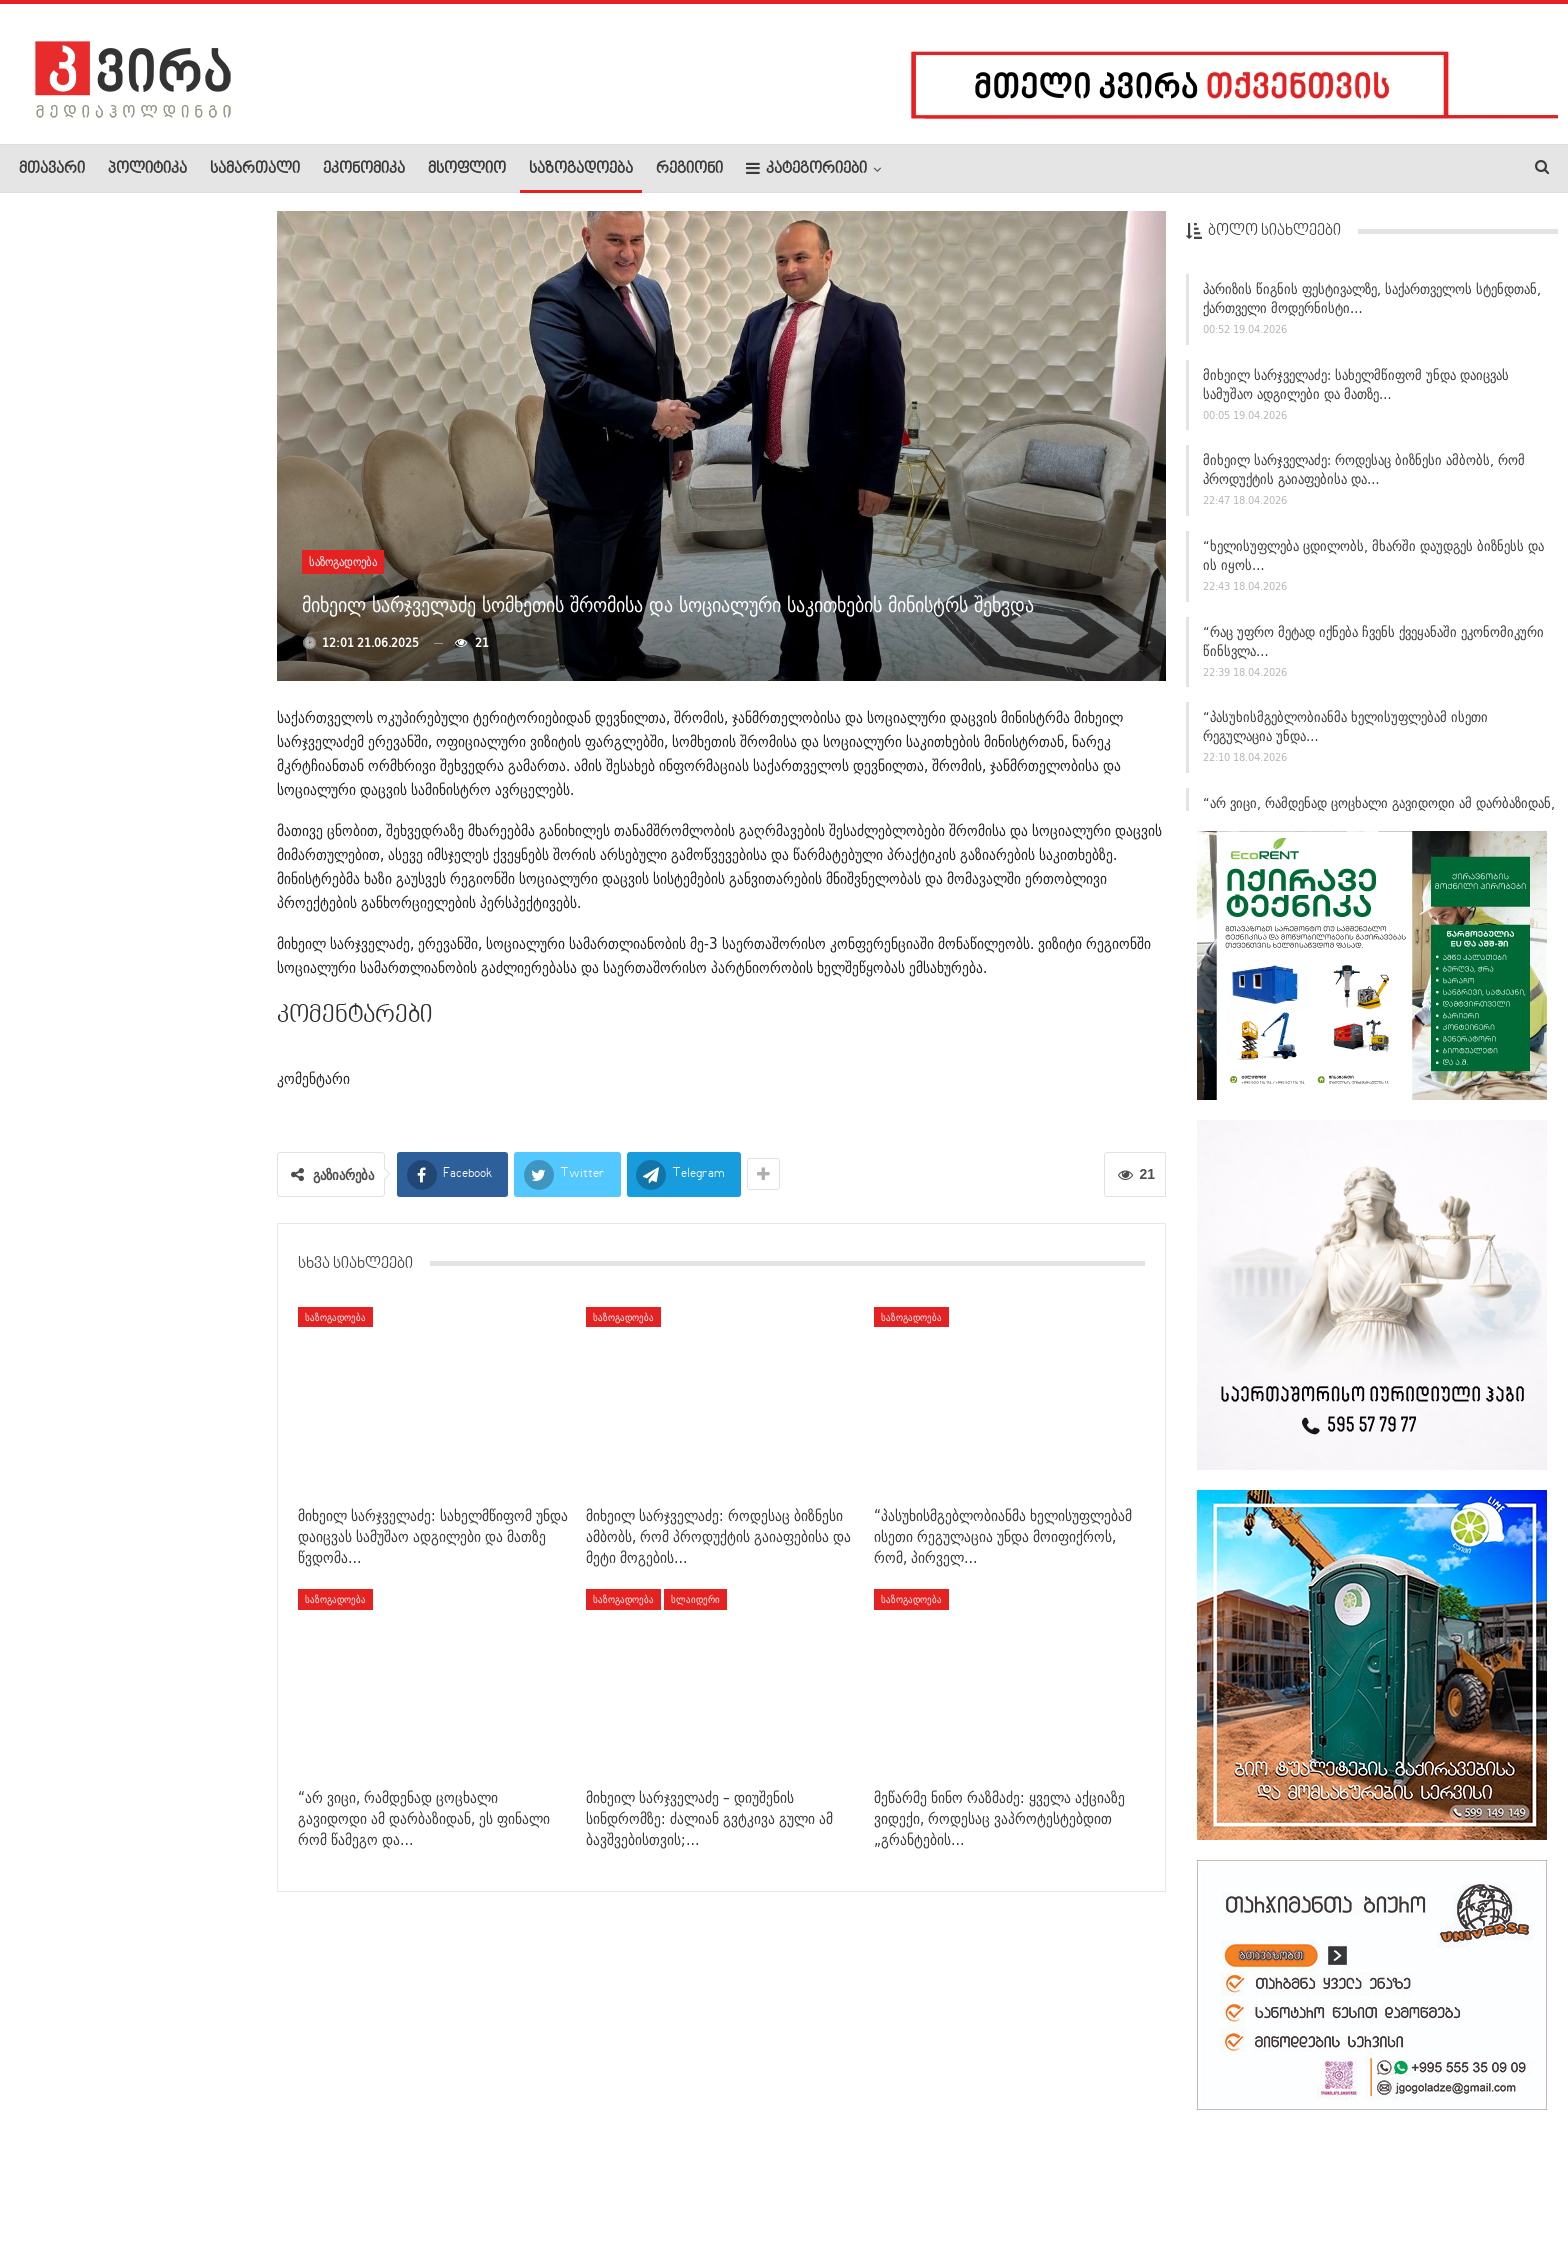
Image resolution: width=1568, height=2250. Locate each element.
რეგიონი (689, 169)
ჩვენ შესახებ (53, 2174)
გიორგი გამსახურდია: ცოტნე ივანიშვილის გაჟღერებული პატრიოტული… (177, 1138)
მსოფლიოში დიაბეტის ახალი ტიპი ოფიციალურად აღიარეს (179, 838)
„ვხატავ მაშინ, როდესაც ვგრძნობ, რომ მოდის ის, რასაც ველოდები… (176, 408)
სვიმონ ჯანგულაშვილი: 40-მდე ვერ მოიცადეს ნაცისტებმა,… (181, 614)
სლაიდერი (695, 1599)
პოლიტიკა (147, 169)
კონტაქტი (230, 2174)
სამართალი (255, 169)
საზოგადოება (581, 169)
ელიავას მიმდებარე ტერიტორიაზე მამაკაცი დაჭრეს (179, 945)
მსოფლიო (467, 169)
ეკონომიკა (364, 169)
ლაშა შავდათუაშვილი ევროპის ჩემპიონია (176, 1035)
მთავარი (52, 169)
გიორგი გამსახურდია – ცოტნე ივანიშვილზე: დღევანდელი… (180, 516)
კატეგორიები (806, 168)
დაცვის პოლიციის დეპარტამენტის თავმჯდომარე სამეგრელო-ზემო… (168, 722)
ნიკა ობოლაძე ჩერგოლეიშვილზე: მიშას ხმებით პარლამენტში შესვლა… (181, 1255)
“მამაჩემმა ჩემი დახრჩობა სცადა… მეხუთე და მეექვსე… (171, 301)
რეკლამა (147, 2174)
